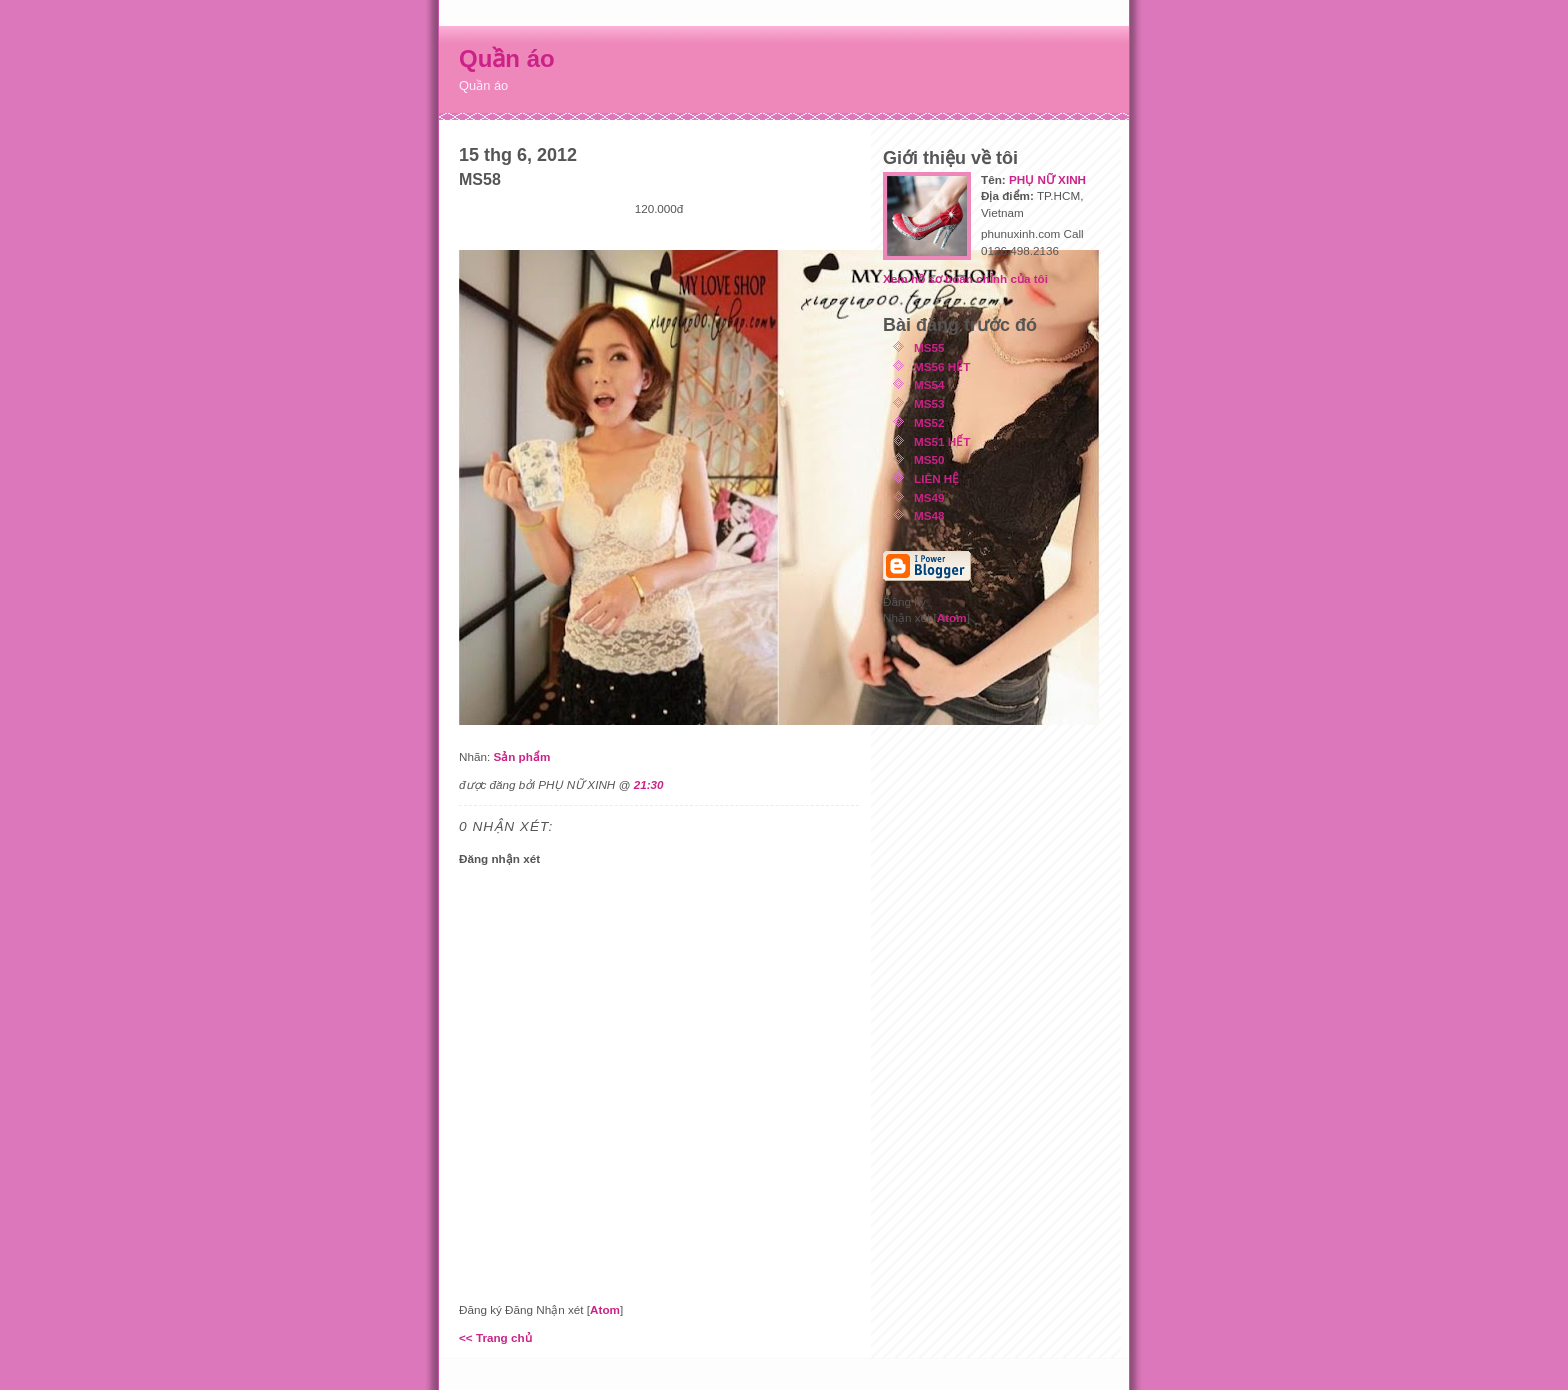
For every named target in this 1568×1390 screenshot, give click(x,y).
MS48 (929, 515)
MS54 (929, 384)
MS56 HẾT (942, 366)
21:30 (649, 784)
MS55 (929, 347)
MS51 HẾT (942, 441)
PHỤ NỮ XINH (1047, 179)
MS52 (929, 422)
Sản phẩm (521, 756)
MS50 (929, 459)
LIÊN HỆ (936, 478)
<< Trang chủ (495, 1337)
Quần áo (507, 58)
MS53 (929, 403)
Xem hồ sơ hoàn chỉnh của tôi (965, 278)
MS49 (929, 497)
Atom (605, 1309)
